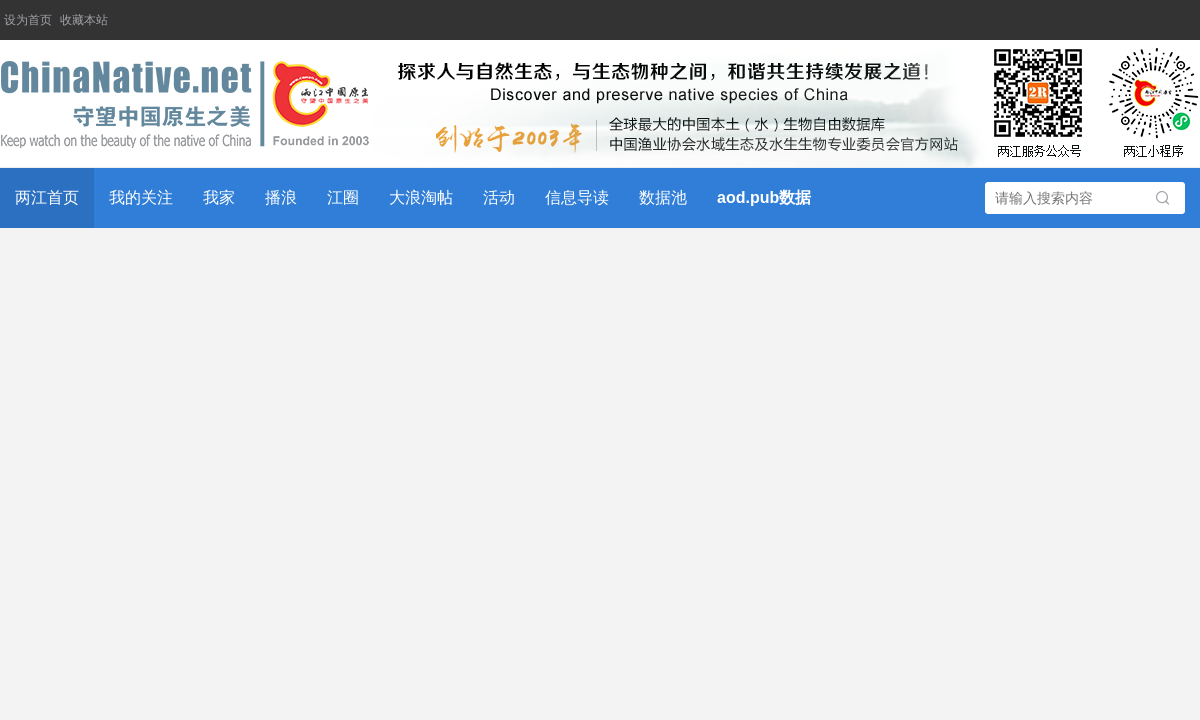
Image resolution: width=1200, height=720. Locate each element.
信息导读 (577, 197)
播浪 (281, 197)
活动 (499, 197)
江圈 (343, 197)
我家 (219, 197)
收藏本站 (84, 20)
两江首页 (47, 197)
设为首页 (28, 20)
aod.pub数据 (764, 197)
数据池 (663, 197)
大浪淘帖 (421, 197)
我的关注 (141, 197)
